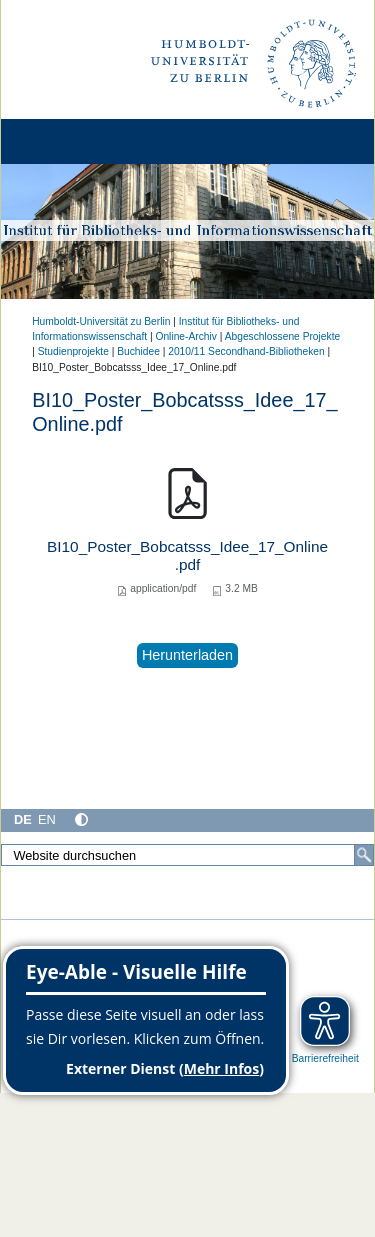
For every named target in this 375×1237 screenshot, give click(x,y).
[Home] (72, 141)
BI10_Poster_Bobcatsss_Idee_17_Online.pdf (187, 555)
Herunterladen (187, 655)
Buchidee (138, 351)
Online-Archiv (185, 336)
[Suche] (364, 855)
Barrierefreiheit (325, 1058)
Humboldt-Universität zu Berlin (101, 321)
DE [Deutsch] (23, 819)
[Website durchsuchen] (187, 855)
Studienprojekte (73, 351)
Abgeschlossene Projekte (283, 336)
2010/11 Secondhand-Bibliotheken (246, 351)
